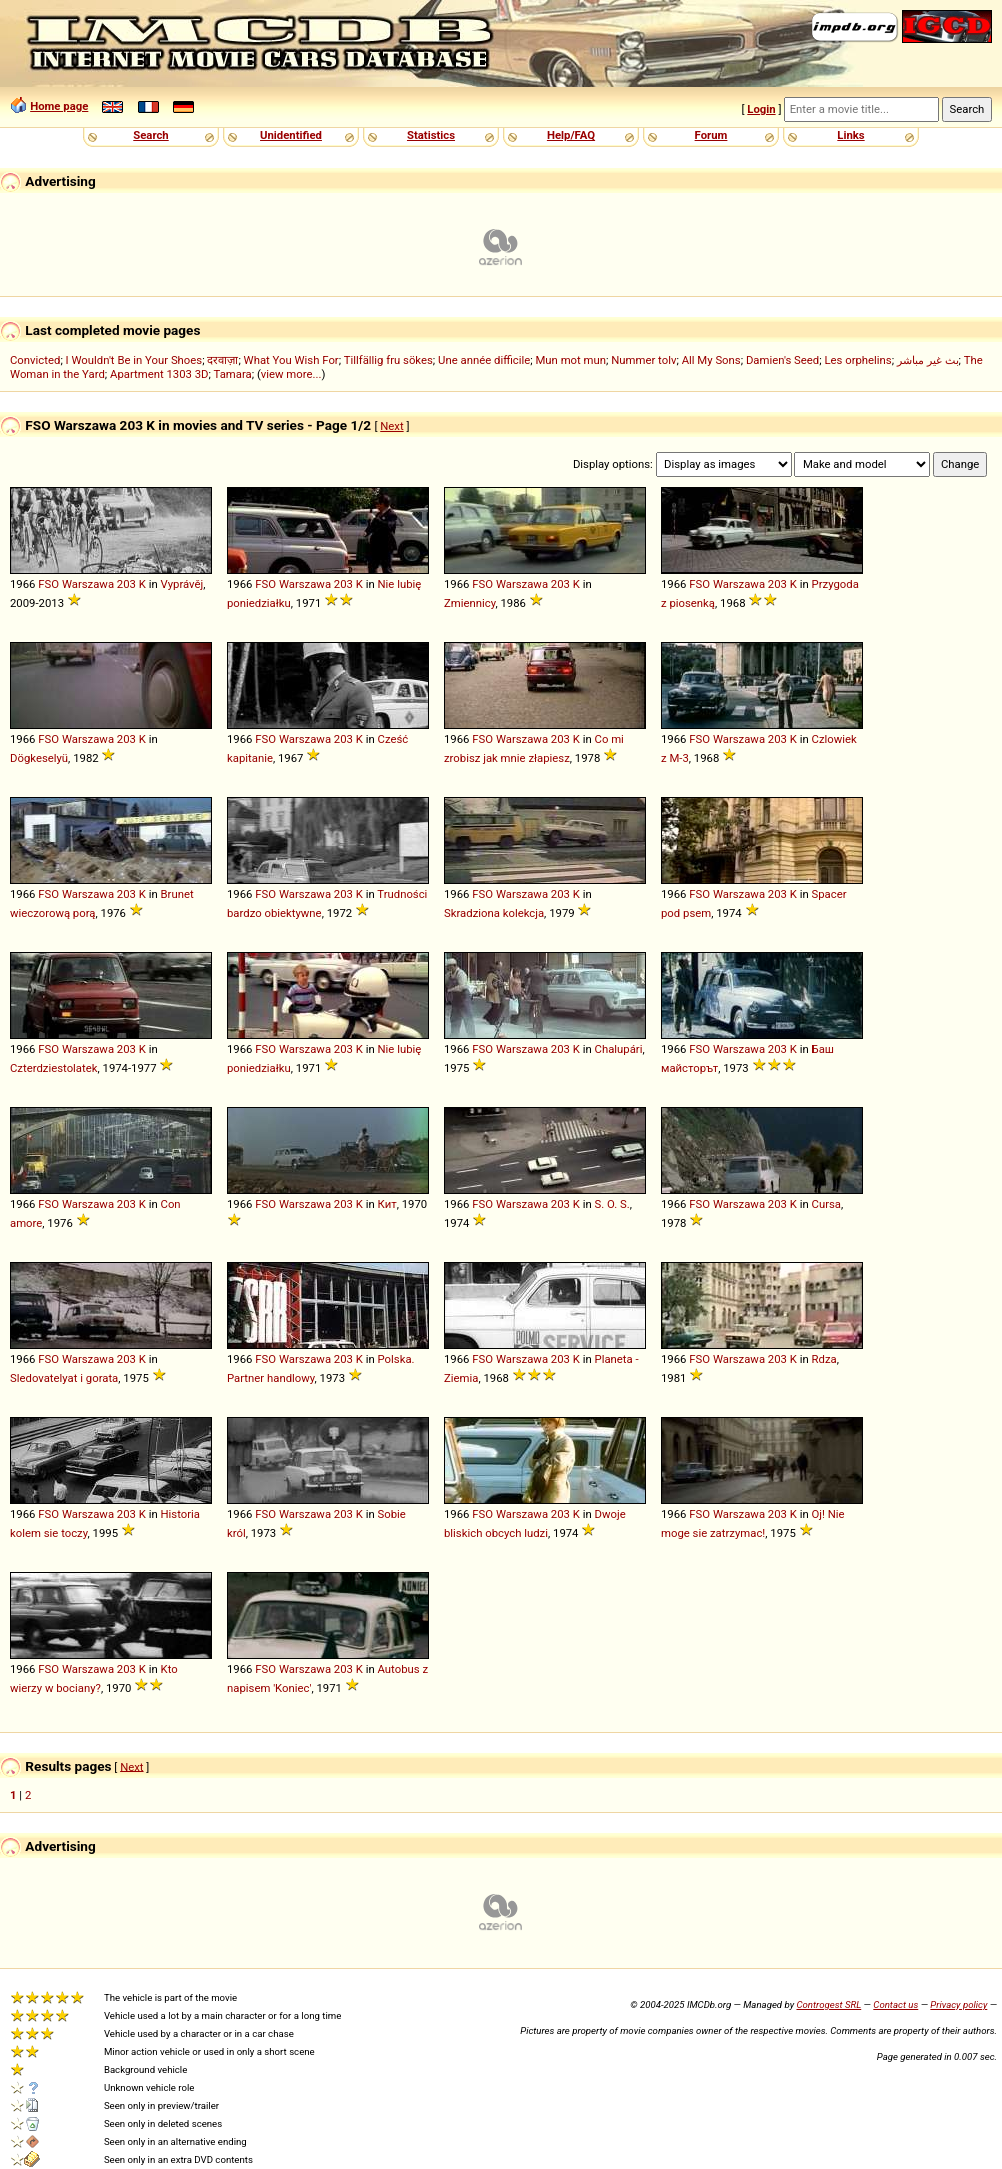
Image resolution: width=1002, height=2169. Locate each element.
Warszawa (88, 584)
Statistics (431, 135)
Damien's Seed (782, 360)
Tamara (233, 374)
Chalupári (619, 1049)
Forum (711, 135)
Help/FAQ (571, 135)
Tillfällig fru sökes (388, 360)
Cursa (826, 1204)
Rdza (824, 1359)
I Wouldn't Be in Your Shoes (134, 360)
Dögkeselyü (39, 758)
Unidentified (291, 135)
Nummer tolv (643, 360)
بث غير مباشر (928, 360)
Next (391, 426)
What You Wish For (291, 360)
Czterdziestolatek (53, 1068)
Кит (387, 1204)
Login (761, 109)
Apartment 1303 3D (159, 374)
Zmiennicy (469, 603)
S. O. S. (612, 1204)
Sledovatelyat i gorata (64, 1378)
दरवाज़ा (222, 360)
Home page (59, 106)
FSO (48, 584)
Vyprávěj (182, 584)
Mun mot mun (570, 360)
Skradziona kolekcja (494, 913)
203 (126, 584)
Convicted (35, 360)
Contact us (895, 2004)
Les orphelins (857, 360)
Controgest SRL (828, 2004)
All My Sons (711, 360)
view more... (291, 374)
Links (850, 135)
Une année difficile (484, 360)
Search (150, 135)
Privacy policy (958, 2004)
